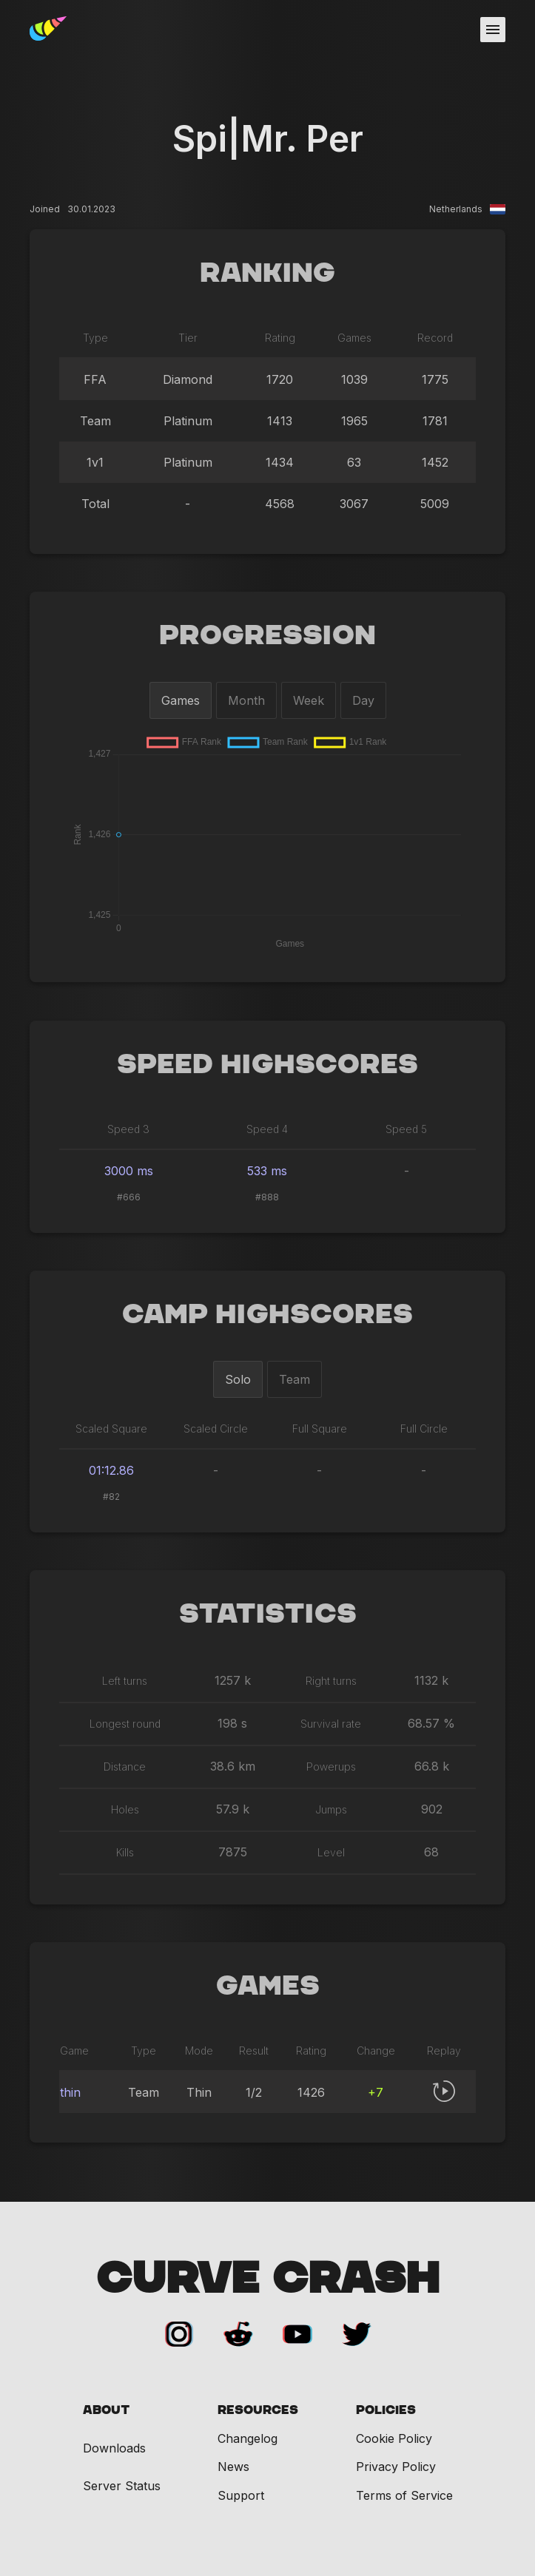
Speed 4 (267, 1129)
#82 (111, 1496)
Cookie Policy (394, 2438)
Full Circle (424, 1428)
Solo (238, 1379)
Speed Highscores (267, 1065)
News (233, 2466)
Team (294, 1379)
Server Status (122, 2486)
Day (363, 700)
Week (308, 700)
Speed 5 (406, 1129)
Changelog (247, 2438)
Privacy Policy (396, 2466)
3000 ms (128, 1170)
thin (70, 2092)
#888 (267, 1197)
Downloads (114, 2448)
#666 (129, 1197)
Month (246, 700)
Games (180, 700)
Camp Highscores (267, 1315)
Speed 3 (128, 1129)
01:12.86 (111, 1470)
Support (241, 2495)
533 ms (267, 1170)
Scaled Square (111, 1428)
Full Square (319, 1428)
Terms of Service (404, 2495)
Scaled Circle (216, 1428)
